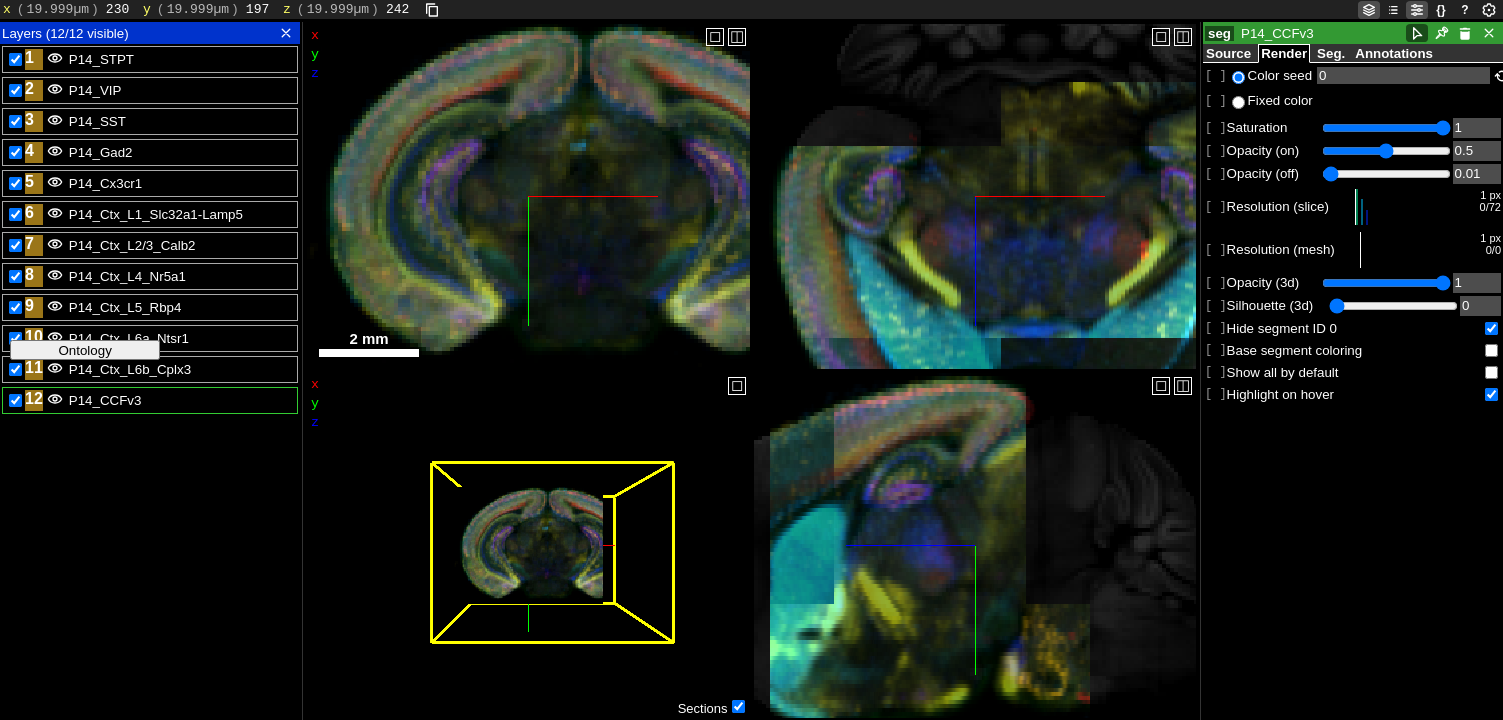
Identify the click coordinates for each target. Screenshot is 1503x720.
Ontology (84, 350)
